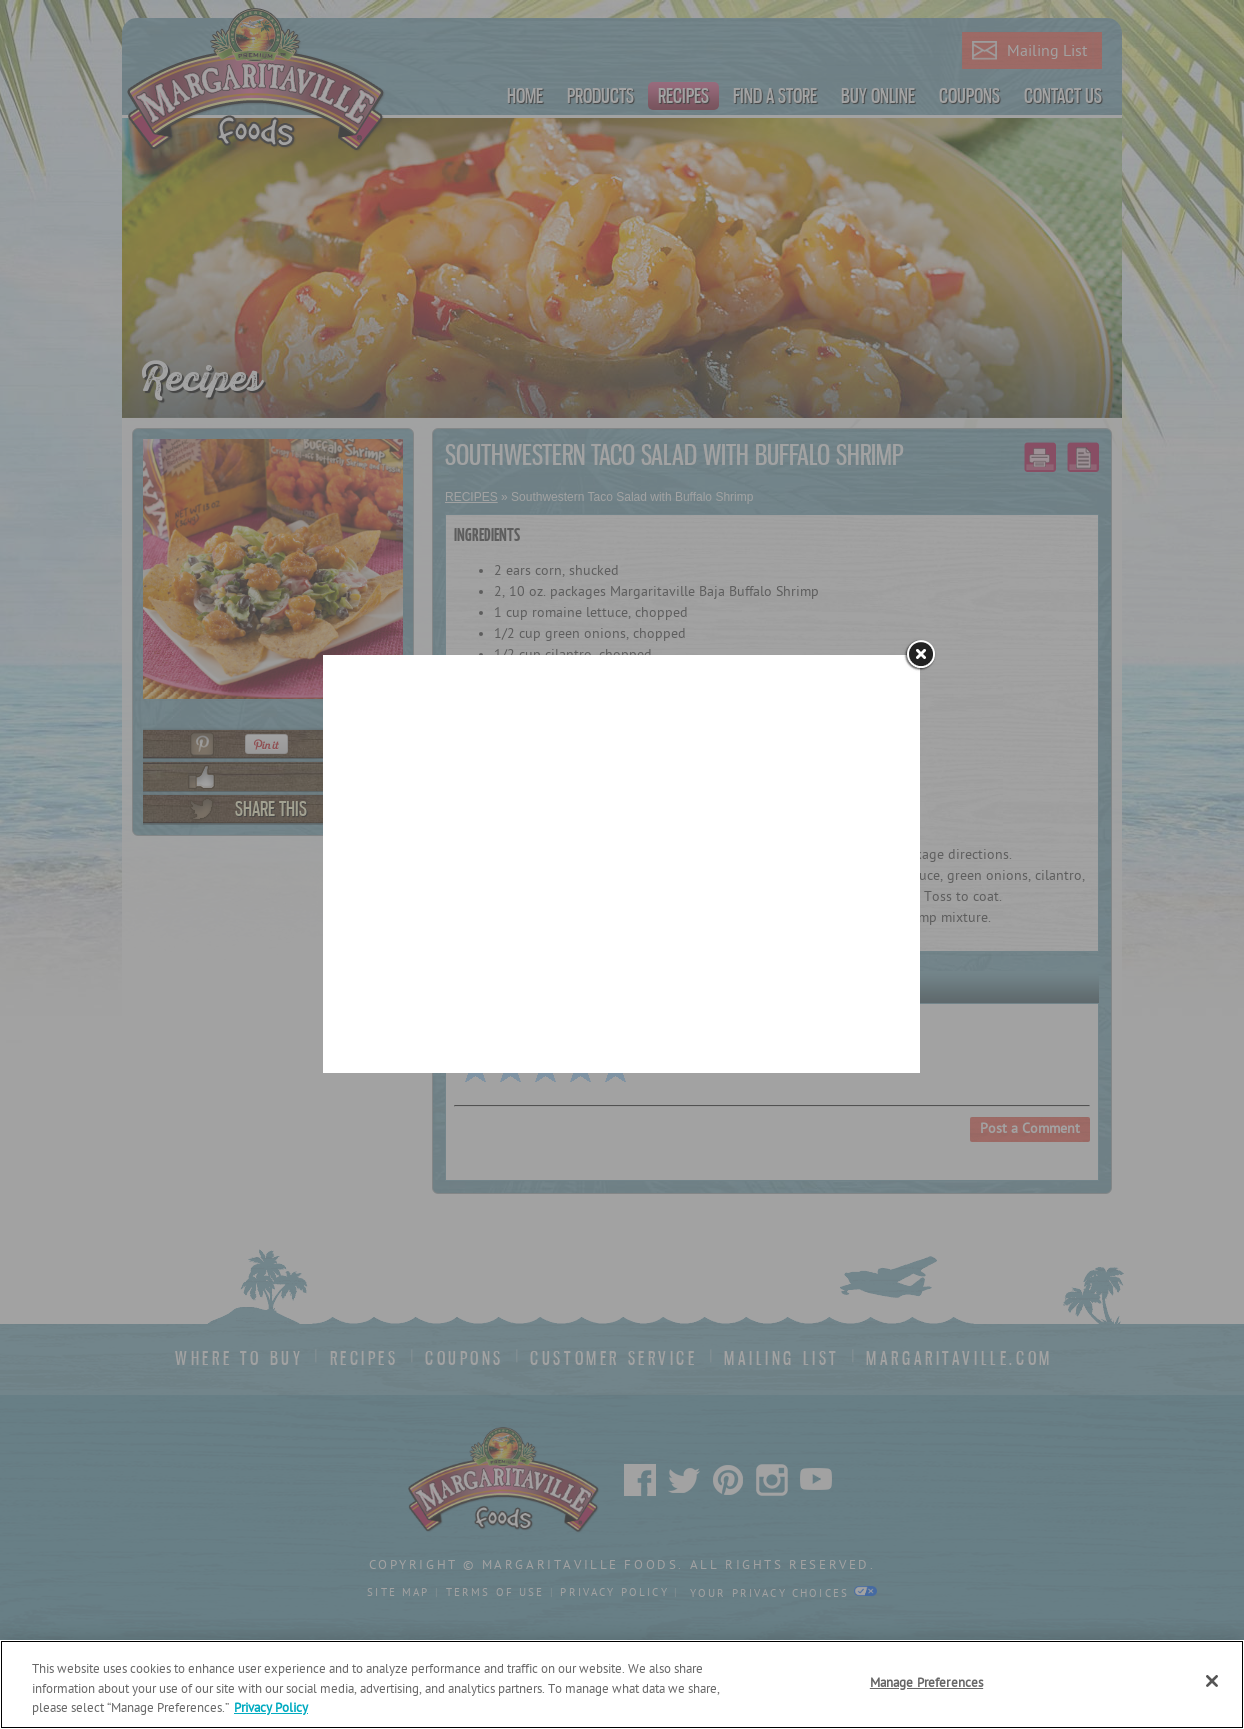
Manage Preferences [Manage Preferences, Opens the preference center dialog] (926, 1683)
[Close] (1212, 1681)
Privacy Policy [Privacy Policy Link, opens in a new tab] (271, 1708)
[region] (622, 1684)
